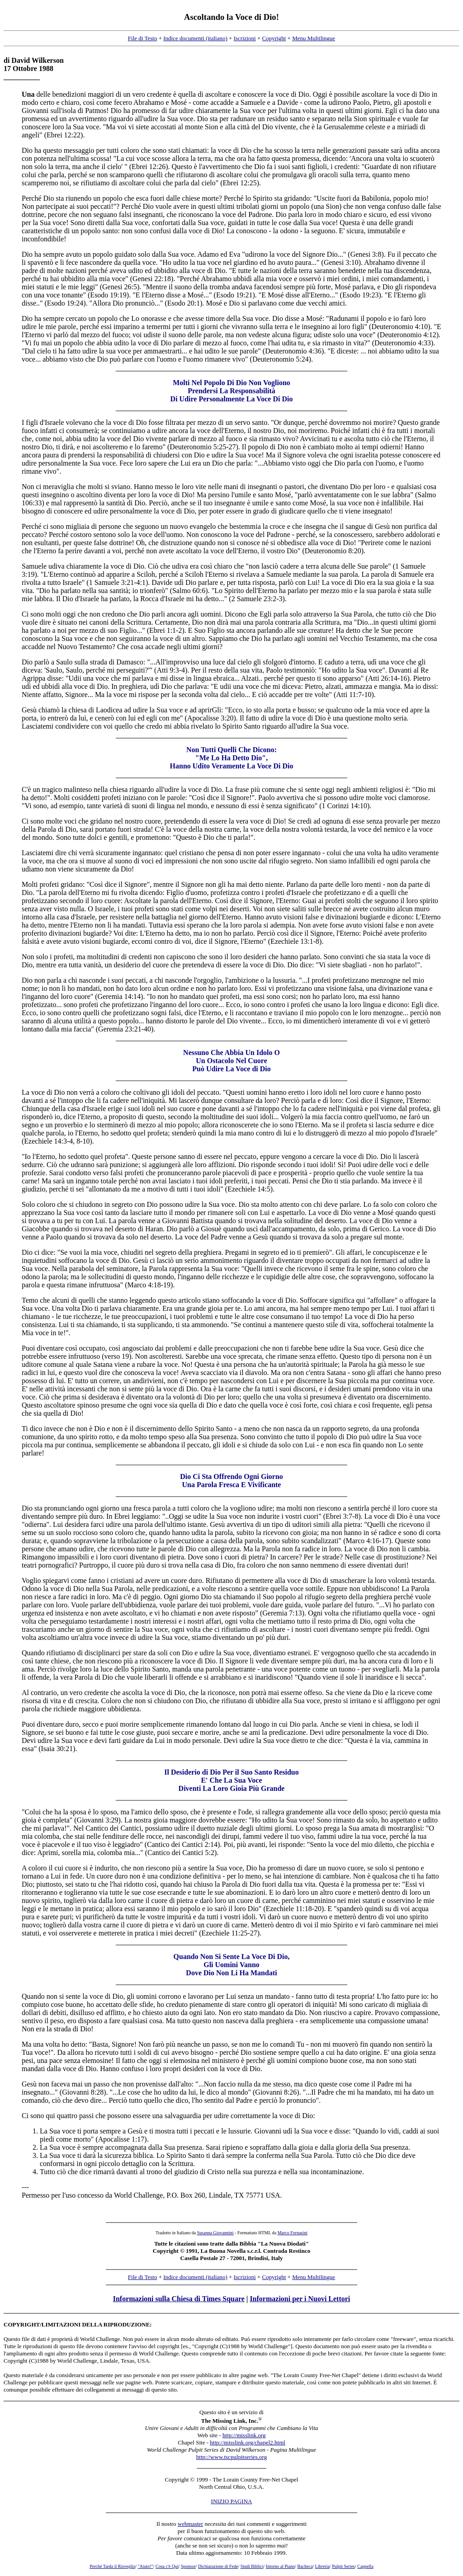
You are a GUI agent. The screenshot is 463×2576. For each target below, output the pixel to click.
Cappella (365, 2566)
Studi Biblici (252, 2566)
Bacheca (305, 2566)
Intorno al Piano (280, 2566)
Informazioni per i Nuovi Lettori (300, 2299)
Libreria (322, 2566)
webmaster (190, 2523)
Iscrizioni (245, 38)
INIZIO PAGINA (231, 2501)
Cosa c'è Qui (167, 2566)
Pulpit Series (343, 2566)
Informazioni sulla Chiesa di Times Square (179, 2299)
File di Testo (142, 38)
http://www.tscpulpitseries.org (231, 2457)
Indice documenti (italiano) (195, 38)
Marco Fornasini (292, 2232)
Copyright (274, 38)
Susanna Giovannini (215, 2232)
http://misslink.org (243, 2435)
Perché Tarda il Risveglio (112, 2566)
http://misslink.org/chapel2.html (247, 2442)
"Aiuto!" (145, 2566)
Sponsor (188, 2566)
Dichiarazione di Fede (218, 2566)
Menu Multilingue (313, 38)
